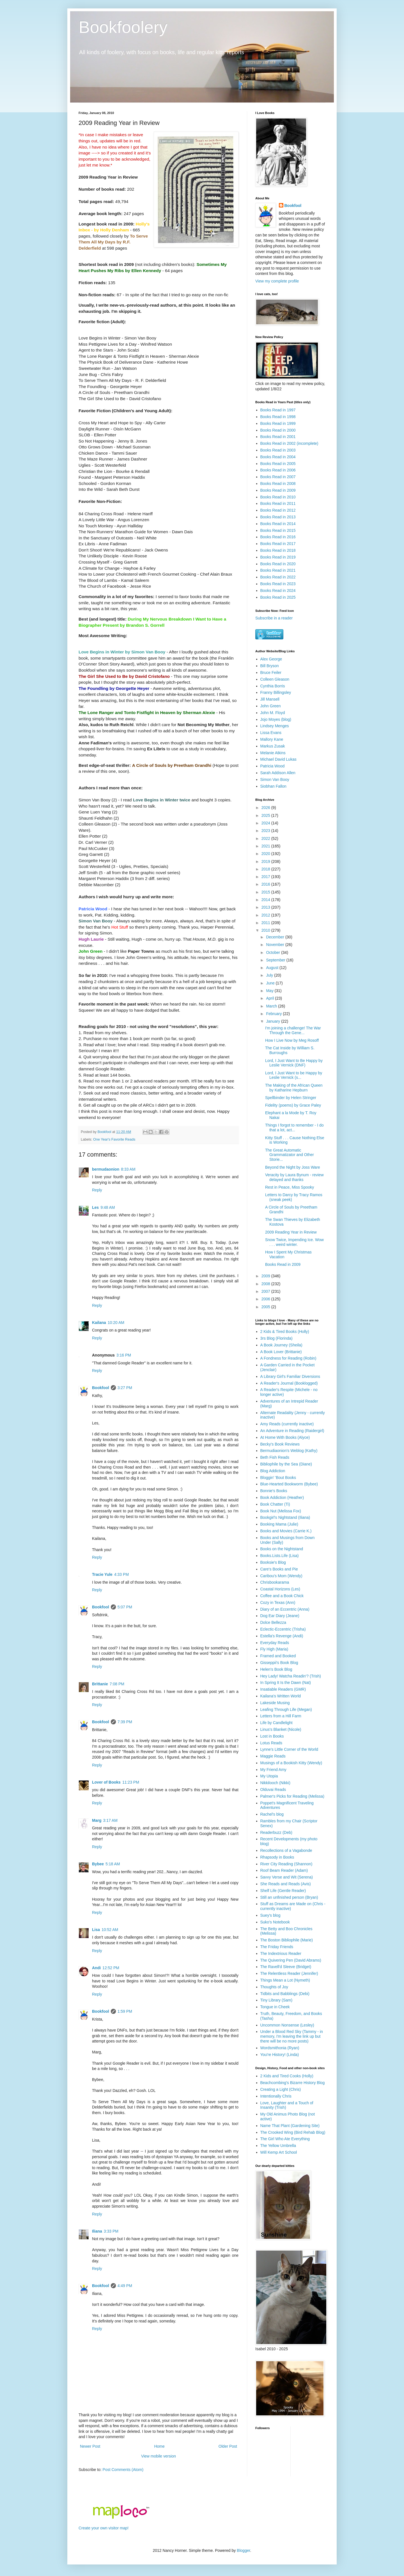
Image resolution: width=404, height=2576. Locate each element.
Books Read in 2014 (278, 523)
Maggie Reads (273, 1756)
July (270, 975)
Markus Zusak (272, 746)
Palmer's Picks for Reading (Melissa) (292, 1796)
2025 (266, 815)
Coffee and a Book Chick (282, 1596)
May (270, 990)
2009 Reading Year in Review (291, 1232)
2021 (266, 846)
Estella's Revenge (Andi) (281, 1636)
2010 (266, 930)
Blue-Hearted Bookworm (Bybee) (289, 1484)
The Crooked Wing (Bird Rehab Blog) (292, 2132)
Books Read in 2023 (278, 584)
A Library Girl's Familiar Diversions (290, 1376)
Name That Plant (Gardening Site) (290, 2125)
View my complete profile (277, 281)
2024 (266, 823)
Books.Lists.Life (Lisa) (279, 1555)
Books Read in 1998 (278, 416)
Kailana (99, 1322)
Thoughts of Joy (274, 1987)
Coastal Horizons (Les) (280, 1589)
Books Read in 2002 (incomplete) (289, 443)
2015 (266, 892)
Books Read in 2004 (278, 457)
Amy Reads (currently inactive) (287, 1424)
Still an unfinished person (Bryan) (289, 1897)
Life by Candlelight (276, 1722)
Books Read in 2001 (278, 436)
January (273, 1021)
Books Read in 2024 (278, 590)
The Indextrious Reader (280, 1953)
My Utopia (269, 1776)
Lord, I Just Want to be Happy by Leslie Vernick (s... (293, 1075)
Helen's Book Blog (276, 1669)
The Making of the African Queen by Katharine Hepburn (294, 1087)
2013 (266, 907)
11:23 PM (130, 1782)
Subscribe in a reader (274, 618)
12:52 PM (110, 1968)
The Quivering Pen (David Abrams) (290, 1960)
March (272, 1006)
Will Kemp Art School (278, 2152)
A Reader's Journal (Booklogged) (289, 1383)
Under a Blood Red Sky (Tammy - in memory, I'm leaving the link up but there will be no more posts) (291, 2036)
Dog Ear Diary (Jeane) (279, 1615)
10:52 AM (110, 1929)
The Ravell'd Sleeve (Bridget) (285, 1966)
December (275, 937)
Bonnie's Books (273, 1490)
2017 (266, 876)
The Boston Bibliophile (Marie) (286, 1940)
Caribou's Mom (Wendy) (281, 1576)
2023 (266, 830)
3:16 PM (123, 1355)
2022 (266, 838)
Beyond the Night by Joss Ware (292, 1167)
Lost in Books (272, 1736)
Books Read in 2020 (278, 564)
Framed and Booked (278, 1656)
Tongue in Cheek (275, 2007)
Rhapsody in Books (277, 1857)
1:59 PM (125, 2011)
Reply (97, 1190)
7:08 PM (117, 1684)
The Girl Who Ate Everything (285, 2139)
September (276, 960)
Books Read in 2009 (278, 490)
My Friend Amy (273, 1769)
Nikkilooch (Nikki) (275, 1783)
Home (159, 2446)
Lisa (96, 1929)
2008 (266, 1284)
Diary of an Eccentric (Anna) (284, 1609)
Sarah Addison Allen (277, 772)
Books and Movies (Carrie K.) (286, 1531)
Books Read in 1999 (278, 423)
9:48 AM (107, 1207)
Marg (96, 1820)
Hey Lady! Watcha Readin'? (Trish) (290, 1676)
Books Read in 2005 (278, 463)
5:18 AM (112, 1864)
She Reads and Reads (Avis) (285, 1884)
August (272, 967)
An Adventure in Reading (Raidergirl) (292, 1430)
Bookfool (100, 1387)
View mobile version (158, 2456)
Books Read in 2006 (278, 470)
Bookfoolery (123, 27)
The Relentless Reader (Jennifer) (289, 1973)
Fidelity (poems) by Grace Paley (293, 1105)
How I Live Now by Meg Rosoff (292, 1040)
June (271, 983)
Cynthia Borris (272, 686)
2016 (266, 884)
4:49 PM (125, 2285)
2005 (266, 1307)
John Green (270, 706)
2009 (266, 1276)
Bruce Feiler (270, 672)
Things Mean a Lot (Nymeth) (285, 1980)
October (273, 952)
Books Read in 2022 (278, 577)
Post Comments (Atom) (123, 2469)
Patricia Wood (272, 766)
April (270, 998)
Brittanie (100, 1684)
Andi (96, 1968)
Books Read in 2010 (278, 497)
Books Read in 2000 (278, 430)
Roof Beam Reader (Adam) (284, 1870)
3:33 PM (111, 2231)
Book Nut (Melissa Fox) (280, 1511)
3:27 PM (125, 1387)
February (274, 1013)
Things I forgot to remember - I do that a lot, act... (294, 1127)
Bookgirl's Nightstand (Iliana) (285, 1517)
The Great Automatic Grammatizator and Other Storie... (289, 1155)
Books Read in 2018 (278, 550)
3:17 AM (110, 1820)
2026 (266, 807)
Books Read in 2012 (278, 510)
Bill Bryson (269, 666)
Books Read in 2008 (278, 483)
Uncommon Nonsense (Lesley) (287, 2025)
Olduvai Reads (273, 1789)
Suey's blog (270, 1915)
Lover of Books (106, 1782)
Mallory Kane (271, 739)
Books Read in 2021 (278, 570)
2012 (266, 915)
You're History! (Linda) (279, 2054)
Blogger (243, 2550)
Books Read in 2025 (278, 597)
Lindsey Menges (274, 726)
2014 (266, 899)
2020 (266, 853)
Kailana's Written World (280, 1696)
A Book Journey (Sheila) (281, 1345)
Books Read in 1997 (278, 410)
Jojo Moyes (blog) (275, 719)
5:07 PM (125, 1607)
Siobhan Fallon (273, 786)
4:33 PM (121, 1574)
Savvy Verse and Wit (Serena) (286, 1877)
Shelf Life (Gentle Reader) (283, 1890)
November (275, 944)
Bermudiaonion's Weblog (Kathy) (289, 1450)
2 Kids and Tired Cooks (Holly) (286, 2076)
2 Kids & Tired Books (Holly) (284, 1331)
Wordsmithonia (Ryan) (279, 2048)
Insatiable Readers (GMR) (283, 1689)
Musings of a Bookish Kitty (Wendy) (291, 1763)
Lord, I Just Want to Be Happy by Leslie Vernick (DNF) (294, 1063)
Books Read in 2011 (278, 503)
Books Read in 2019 (278, 557)
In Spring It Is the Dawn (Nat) (285, 1682)
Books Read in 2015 (278, 530)
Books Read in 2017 (278, 543)
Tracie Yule (102, 1574)
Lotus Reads (271, 1743)
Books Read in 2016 (278, 537)
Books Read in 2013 (278, 517)
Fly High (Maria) (274, 1649)
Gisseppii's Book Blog (279, 1662)
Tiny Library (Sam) (276, 2000)
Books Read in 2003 (278, 450)
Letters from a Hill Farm (280, 1716)
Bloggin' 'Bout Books (278, 1477)
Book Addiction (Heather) (282, 1497)
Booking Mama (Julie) (279, 1524)
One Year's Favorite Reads (114, 1139)
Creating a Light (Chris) (280, 2089)
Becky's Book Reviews (280, 1444)
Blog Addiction (272, 1471)
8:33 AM (128, 1169)
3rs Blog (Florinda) (276, 1338)
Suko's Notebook (275, 1922)
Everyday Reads (274, 1642)
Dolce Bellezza (273, 1622)
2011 (266, 922)
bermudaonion (105, 1169)
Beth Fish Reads (275, 1457)
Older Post (228, 2446)
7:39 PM (125, 1722)
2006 (266, 1299)
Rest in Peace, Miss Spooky (289, 1187)
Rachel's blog (272, 1814)
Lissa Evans (270, 732)
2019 (266, 861)
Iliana (97, 2231)
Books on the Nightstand (281, 1549)
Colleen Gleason (275, 679)
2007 (266, 1291)
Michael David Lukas (278, 759)
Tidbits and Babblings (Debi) (284, 1993)
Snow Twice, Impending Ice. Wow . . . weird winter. (294, 1242)
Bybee (98, 1864)
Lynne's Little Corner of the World (289, 1749)
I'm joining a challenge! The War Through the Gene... (293, 1030)
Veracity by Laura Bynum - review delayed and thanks (294, 1177)
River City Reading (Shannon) (286, 1864)
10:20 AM (116, 1322)
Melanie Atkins (273, 753)
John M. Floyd (272, 712)
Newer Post (90, 2446)
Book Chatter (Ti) (275, 1504)
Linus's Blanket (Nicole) (280, 1729)
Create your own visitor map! (103, 2528)
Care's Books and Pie (279, 1569)
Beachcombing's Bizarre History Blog (292, 2082)
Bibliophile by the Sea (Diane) (286, 1464)
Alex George (271, 659)
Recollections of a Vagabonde (286, 1850)
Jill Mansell (269, 699)
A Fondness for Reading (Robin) (288, 1358)
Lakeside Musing (275, 1702)
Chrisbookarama (274, 1582)
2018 (266, 869)
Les (95, 1207)
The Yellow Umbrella (278, 2145)
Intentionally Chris (275, 2096)
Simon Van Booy (274, 779)
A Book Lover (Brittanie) (281, 1351)
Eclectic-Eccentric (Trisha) (283, 1629)
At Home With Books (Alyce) (285, 1437)
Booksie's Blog (273, 1562)
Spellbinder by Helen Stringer (290, 1097)
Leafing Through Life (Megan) (286, 1709)
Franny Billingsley (275, 692)
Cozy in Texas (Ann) (277, 1602)
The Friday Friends (276, 1946)
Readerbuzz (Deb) (276, 1832)
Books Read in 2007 (278, 477)
